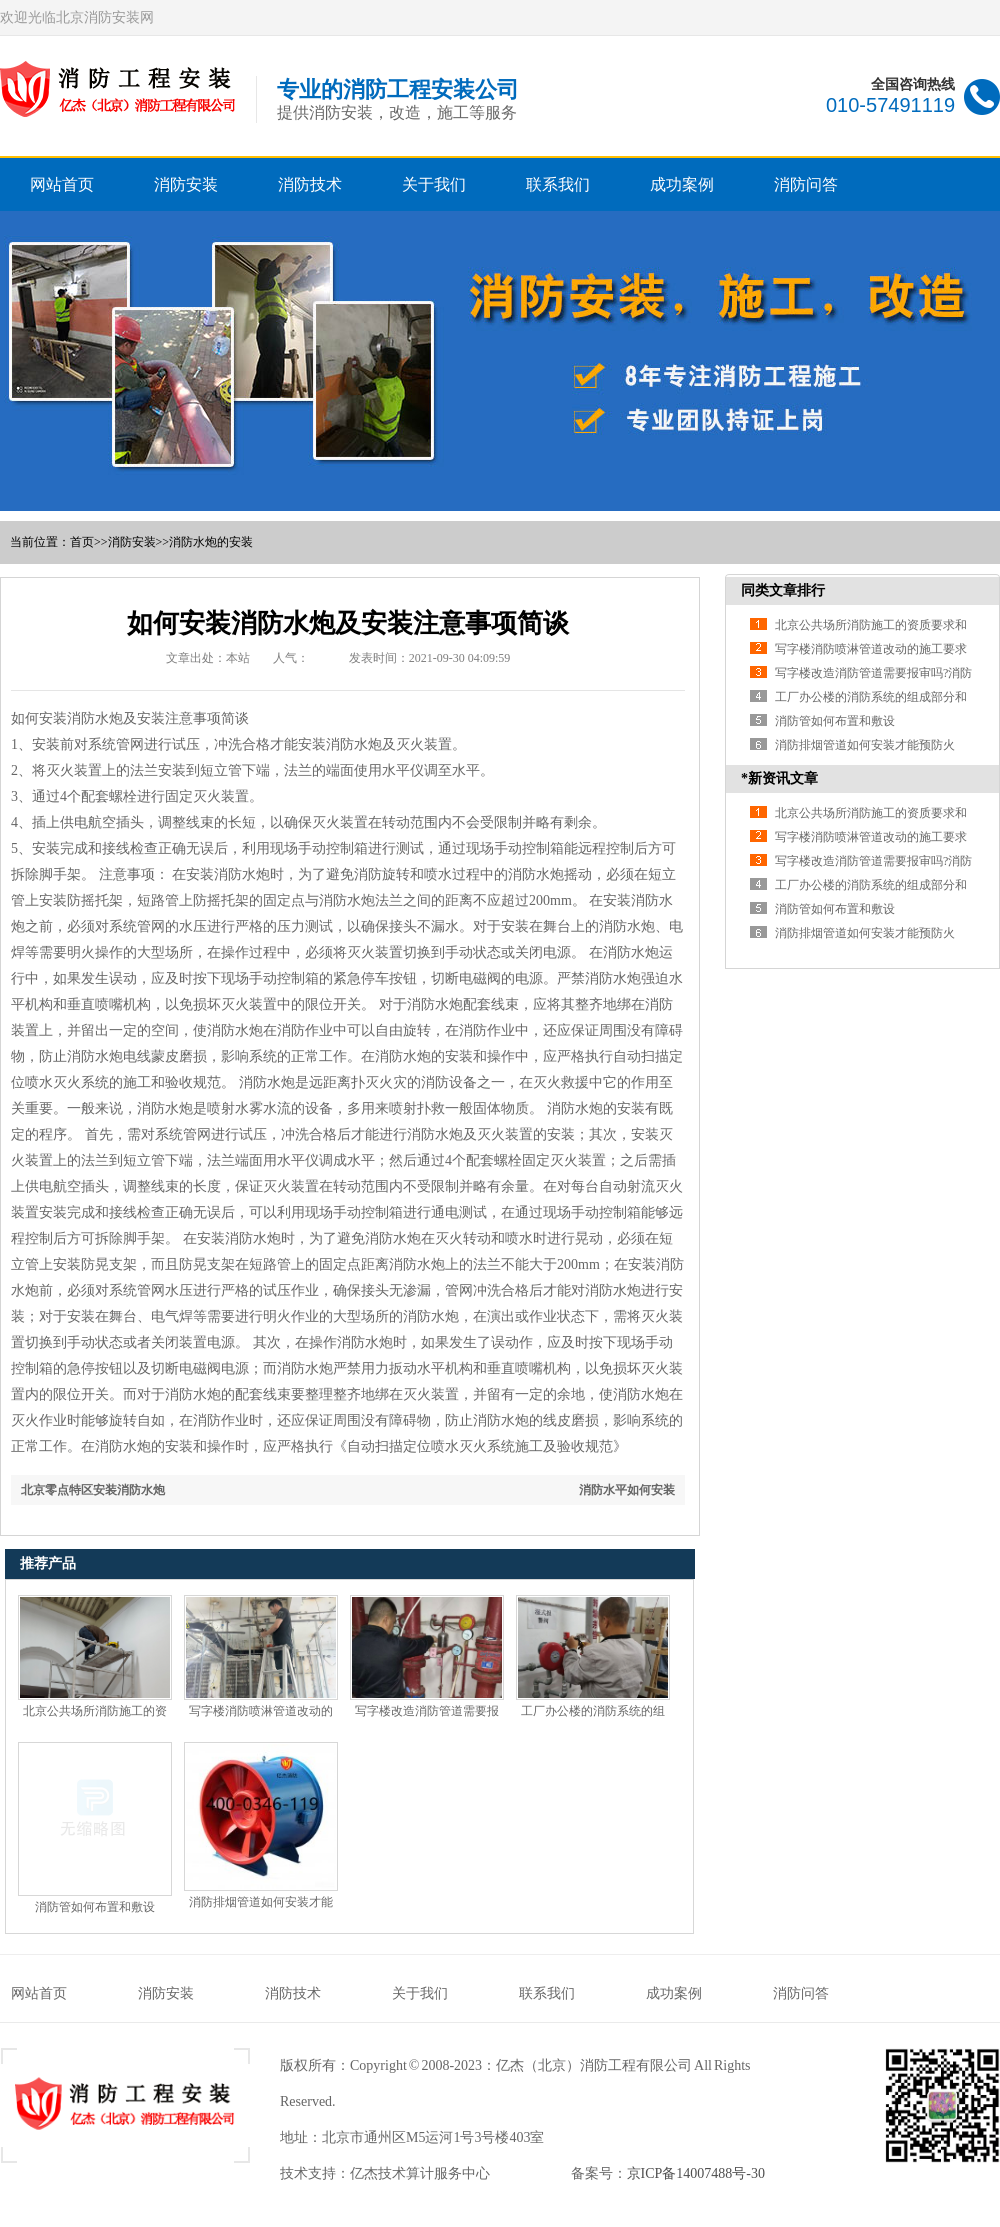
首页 (82, 542)
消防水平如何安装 (627, 1490)
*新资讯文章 (779, 778)
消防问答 (806, 184)
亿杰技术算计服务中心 (420, 2173)
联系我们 (558, 184)
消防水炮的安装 (211, 542)
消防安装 (186, 184)
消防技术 (310, 184)
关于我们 (434, 184)
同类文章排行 (783, 590)
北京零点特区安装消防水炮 (93, 1490)
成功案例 (682, 184)
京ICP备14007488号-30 (696, 2173)
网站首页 (62, 184)
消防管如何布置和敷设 (95, 1907)
